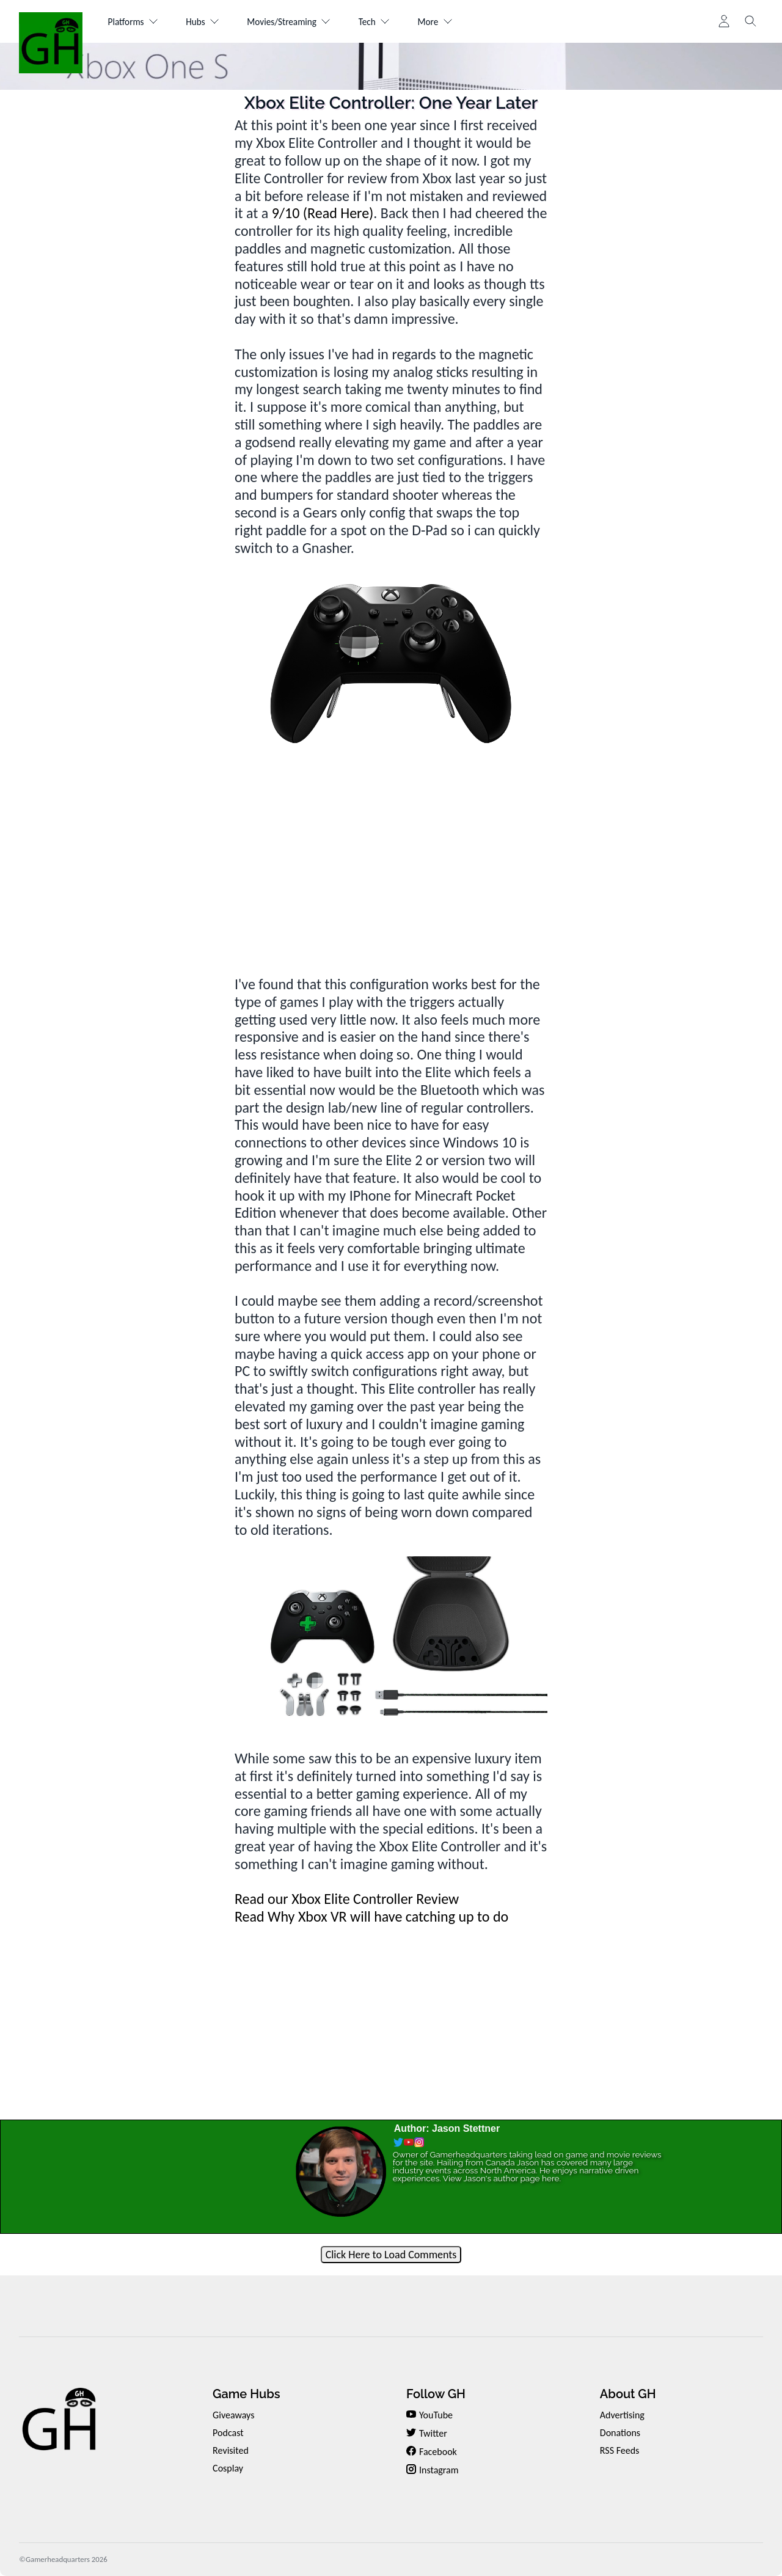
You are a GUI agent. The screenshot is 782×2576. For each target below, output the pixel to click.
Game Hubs (246, 2394)
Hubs (209, 21)
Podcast (228, 2433)
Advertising (622, 2415)
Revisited (231, 2450)
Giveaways (233, 2415)
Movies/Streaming (301, 21)
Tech (391, 21)
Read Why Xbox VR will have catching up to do (371, 1916)
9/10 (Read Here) (323, 213)
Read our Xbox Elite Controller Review (347, 1899)
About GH (628, 2394)
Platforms (135, 21)
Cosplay (228, 2468)
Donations (620, 2433)
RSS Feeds (620, 2450)
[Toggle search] (751, 21)
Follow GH (436, 2394)
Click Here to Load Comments (391, 2254)
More (456, 21)
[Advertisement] (391, 853)
